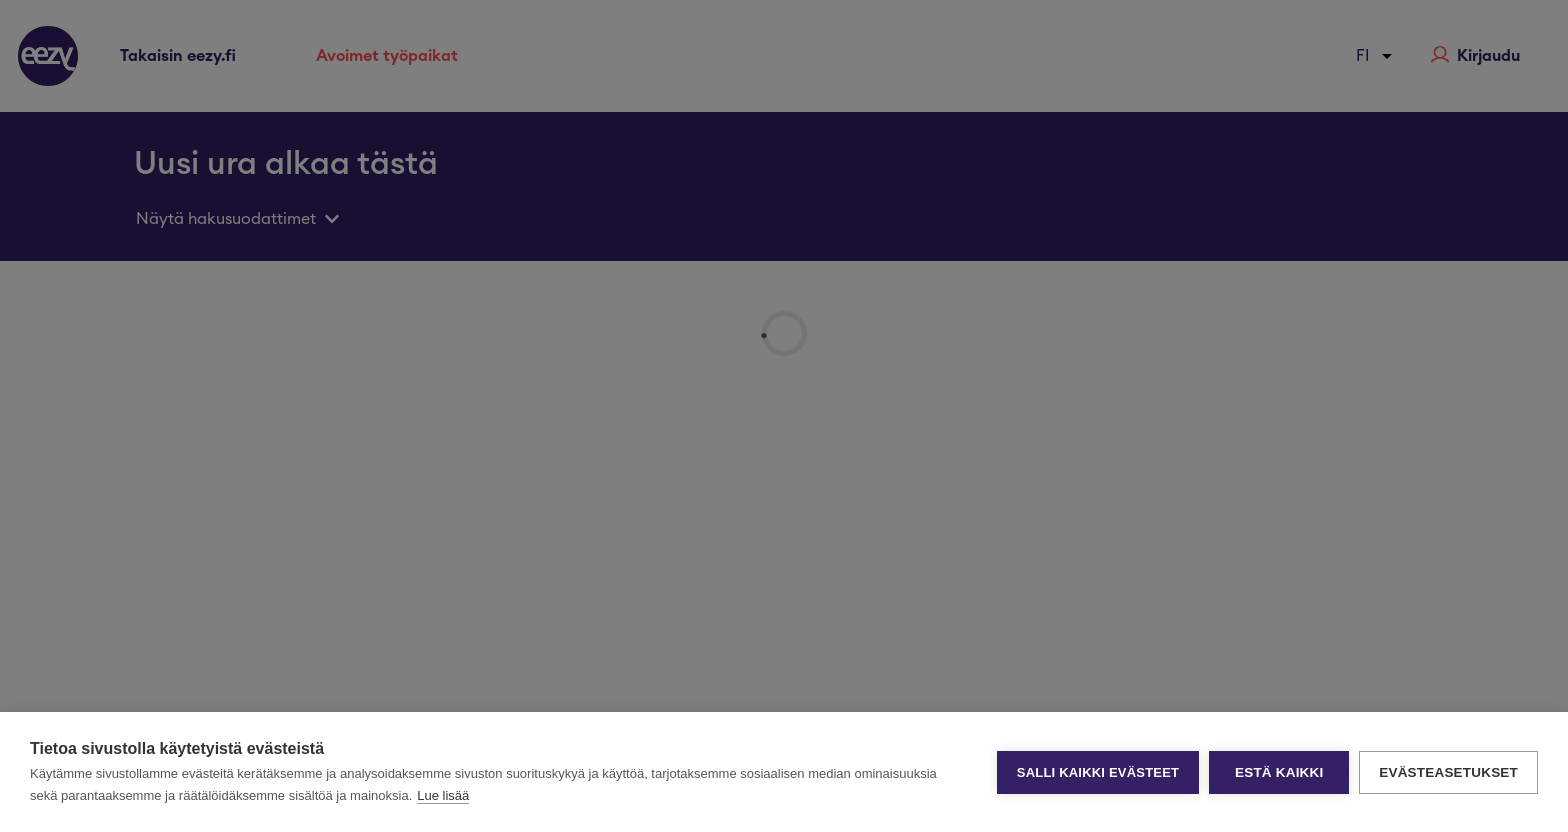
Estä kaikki (1279, 772)
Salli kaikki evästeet (1098, 772)
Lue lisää (443, 795)
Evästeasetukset (1448, 772)
